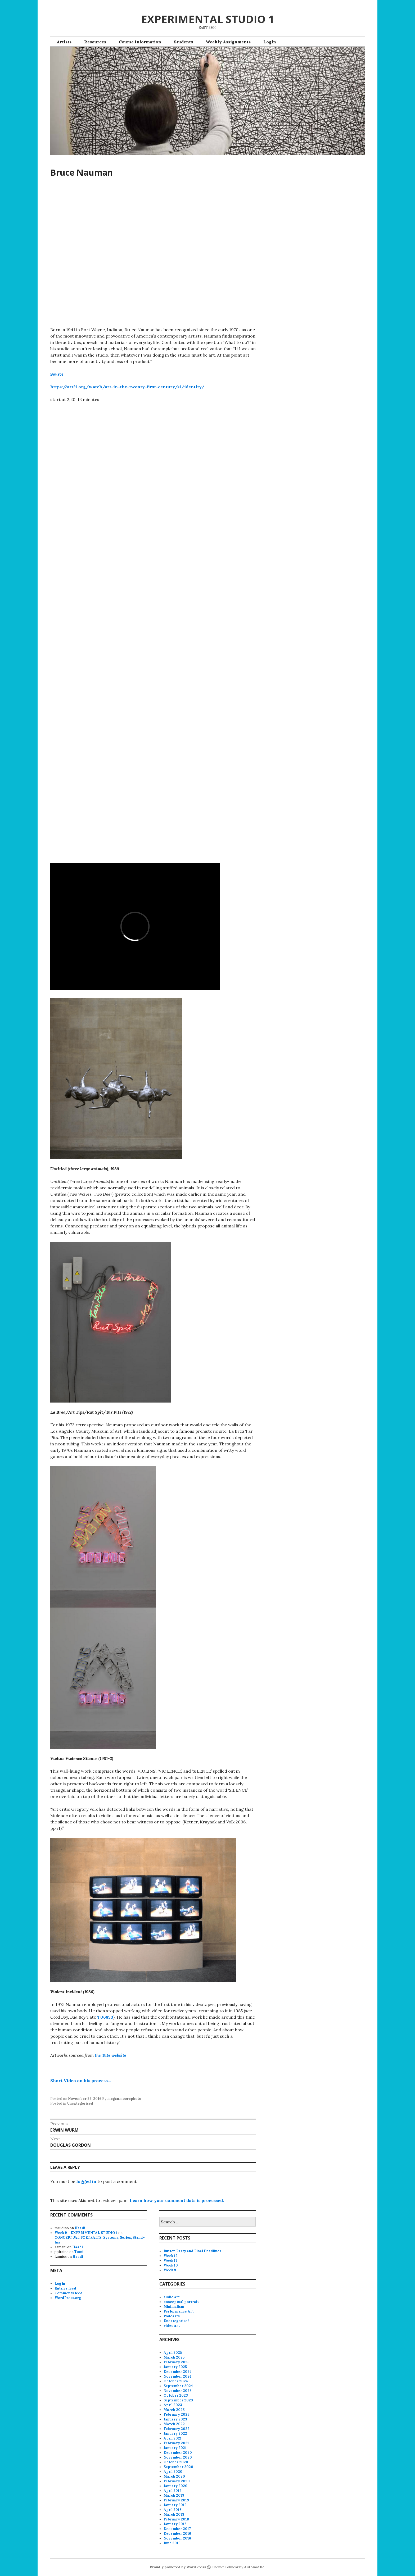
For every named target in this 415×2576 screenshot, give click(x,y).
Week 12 (171, 2256)
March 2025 (174, 2357)
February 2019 (176, 2500)
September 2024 (178, 2386)
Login (269, 41)
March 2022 (174, 2424)
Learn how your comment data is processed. (177, 2200)
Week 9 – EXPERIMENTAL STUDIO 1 (86, 2233)
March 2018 (174, 2514)
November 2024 (178, 2376)
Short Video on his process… (80, 2080)
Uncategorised (80, 2103)
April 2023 (173, 2405)
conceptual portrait (181, 2302)
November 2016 (177, 2538)
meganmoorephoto (124, 2098)
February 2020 (177, 2481)
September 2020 (178, 2467)
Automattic (254, 2567)
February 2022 (177, 2429)
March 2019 (174, 2495)
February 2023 (177, 2414)
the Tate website (110, 2055)
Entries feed (65, 2288)
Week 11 (170, 2260)
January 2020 (175, 2486)
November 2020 (178, 2457)
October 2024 (176, 2381)
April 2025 (173, 2352)
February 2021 (176, 2443)
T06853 (105, 2017)
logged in (86, 2181)
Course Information (140, 41)
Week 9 (170, 2270)
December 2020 (178, 2452)
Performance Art (179, 2311)
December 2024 (178, 2371)
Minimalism (174, 2306)
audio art (172, 2297)
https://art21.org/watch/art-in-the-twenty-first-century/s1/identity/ (127, 386)
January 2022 (175, 2433)
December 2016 (177, 2533)
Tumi (78, 2252)
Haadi (80, 2228)
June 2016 (172, 2543)
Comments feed (69, 2293)
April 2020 (173, 2471)
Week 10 (171, 2265)
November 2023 (178, 2390)
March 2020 (174, 2476)
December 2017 (177, 2529)
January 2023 (175, 2419)
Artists (64, 41)
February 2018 (176, 2519)
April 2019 (173, 2490)
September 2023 (178, 2400)
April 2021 (173, 2438)
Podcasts (172, 2316)
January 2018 (175, 2524)
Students (183, 41)
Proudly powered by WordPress (178, 2567)
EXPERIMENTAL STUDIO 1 (207, 19)
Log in (60, 2283)
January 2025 (175, 2367)
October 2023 (176, 2395)
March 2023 (174, 2409)
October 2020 (176, 2462)
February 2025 (176, 2362)
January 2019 (175, 2505)
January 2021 (175, 2448)
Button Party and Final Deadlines (192, 2251)
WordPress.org (68, 2298)
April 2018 (173, 2509)
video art (172, 2325)
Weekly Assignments (228, 41)
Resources (95, 41)
